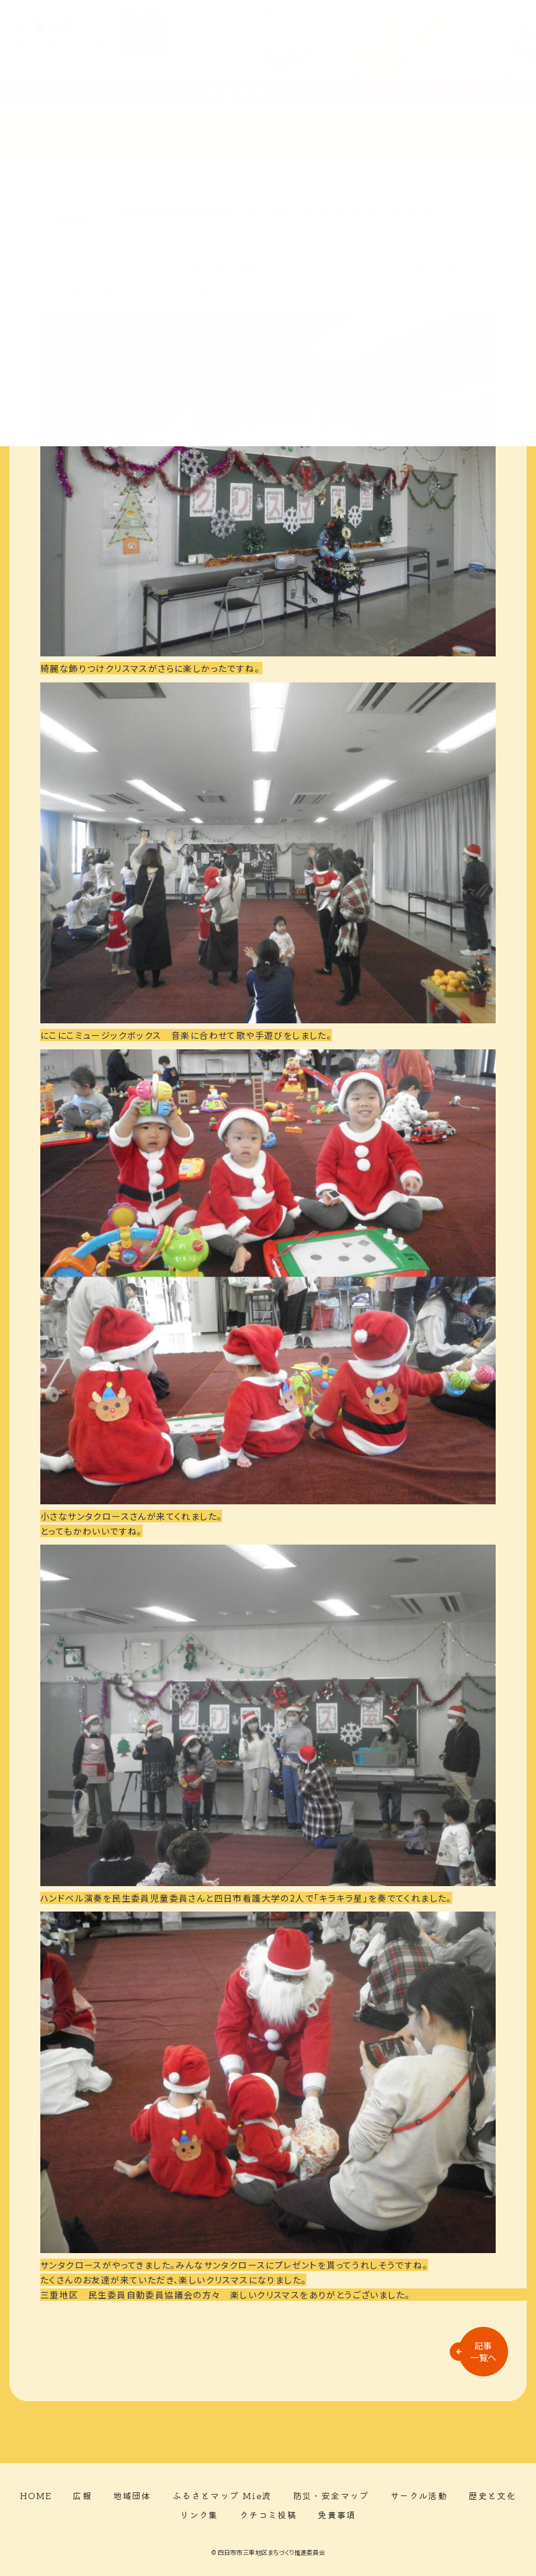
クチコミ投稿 (268, 2514)
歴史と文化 (492, 2495)
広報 (82, 2495)
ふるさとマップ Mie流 (222, 2495)
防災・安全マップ (331, 2495)
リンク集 (199, 2514)
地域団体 (132, 2495)
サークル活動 (418, 2495)
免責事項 (337, 2514)
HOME (36, 2495)
